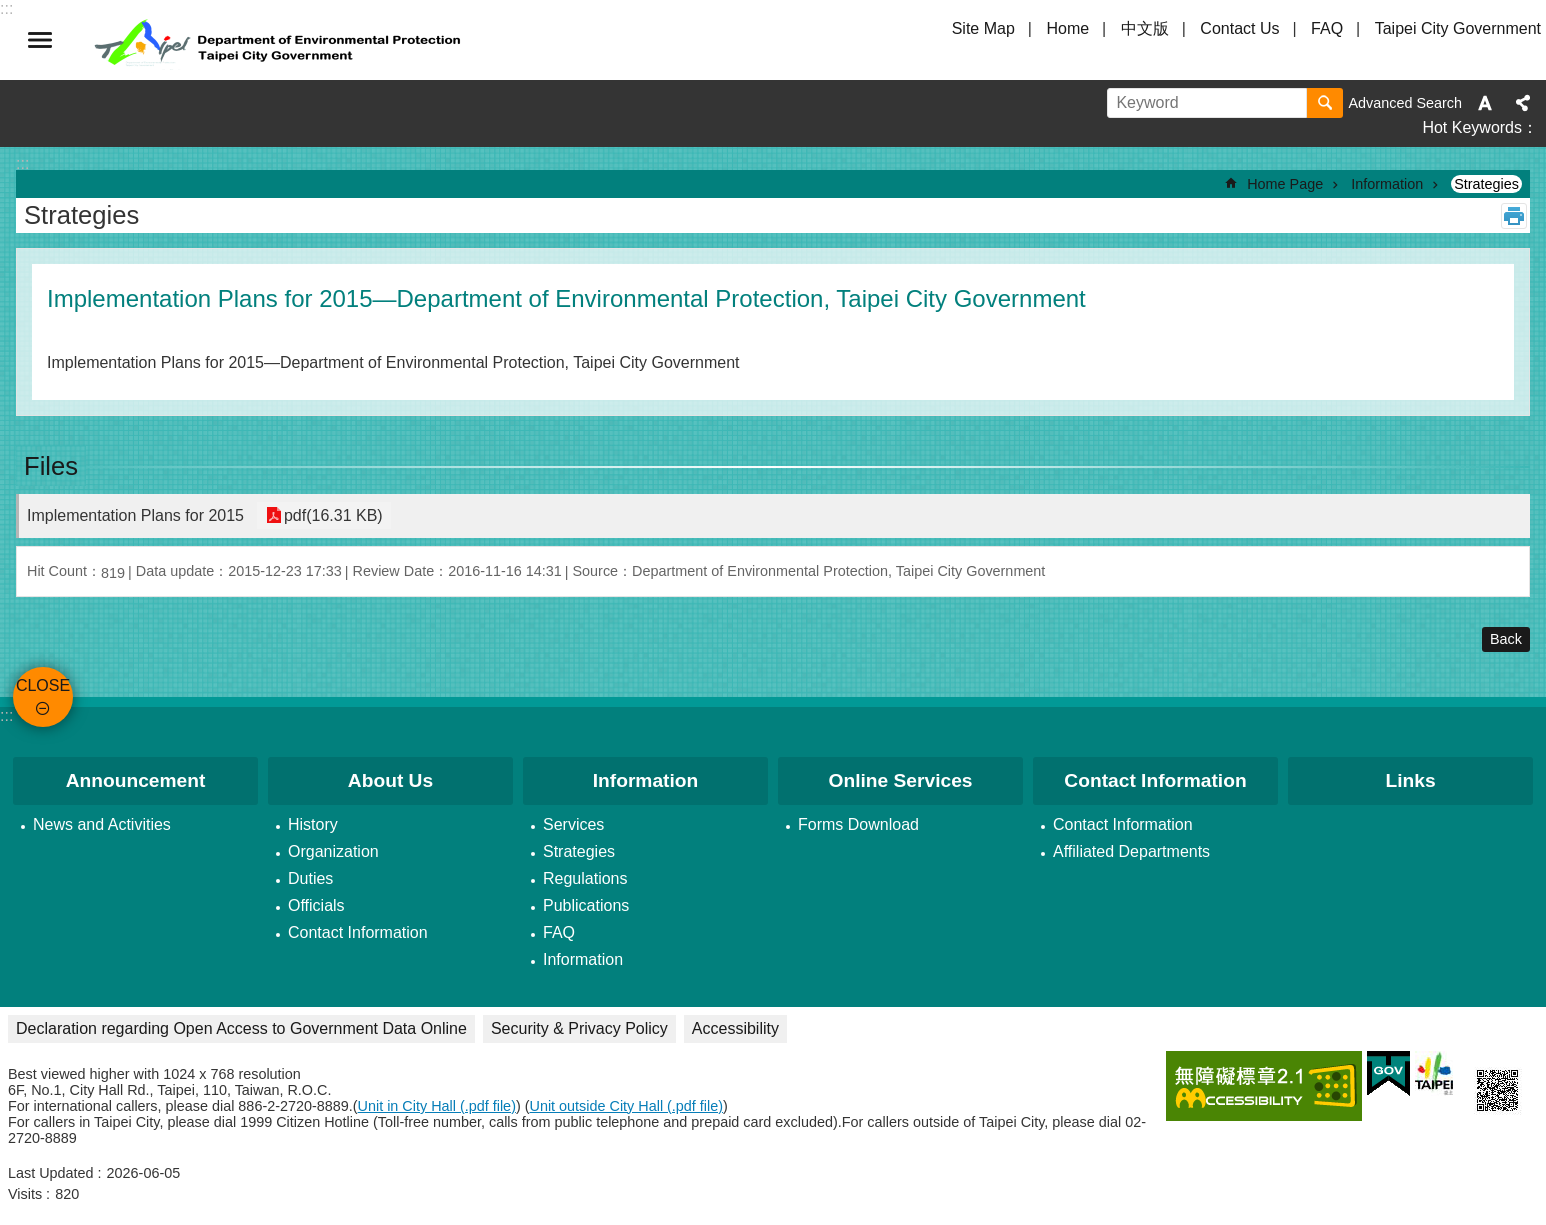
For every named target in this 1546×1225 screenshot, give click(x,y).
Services (573, 824)
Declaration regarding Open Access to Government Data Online (241, 1028)
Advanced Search (1405, 103)
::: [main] (22, 163)
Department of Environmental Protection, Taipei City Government (280, 40)
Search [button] (1325, 103)
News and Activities (102, 824)
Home (1067, 28)
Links (1410, 780)
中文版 (1145, 28)
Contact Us (1239, 28)
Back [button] (1506, 639)
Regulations (585, 878)
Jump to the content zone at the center (10, 10)
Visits (25, 1194)
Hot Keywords (1472, 127)
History (313, 824)
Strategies (1486, 184)
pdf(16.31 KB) (331, 515)
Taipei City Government (1458, 28)
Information (1387, 184)
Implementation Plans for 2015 (135, 515)
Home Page (1285, 184)
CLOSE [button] (40, 40)
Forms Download (858, 824)
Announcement (136, 780)
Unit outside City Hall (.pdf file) (627, 1106)
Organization (333, 851)
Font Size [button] (1485, 103)
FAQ (1327, 28)
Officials (316, 905)
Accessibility (735, 1028)
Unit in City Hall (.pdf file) (437, 1106)
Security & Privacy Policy (579, 1028)
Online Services (901, 780)
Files (51, 466)
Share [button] (1523, 103)
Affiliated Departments (1131, 851)
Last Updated (51, 1173)
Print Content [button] (1514, 216)
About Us (390, 780)
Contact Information (358, 932)
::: (6, 715)
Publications (586, 905)
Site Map (983, 28)
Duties (310, 878)
